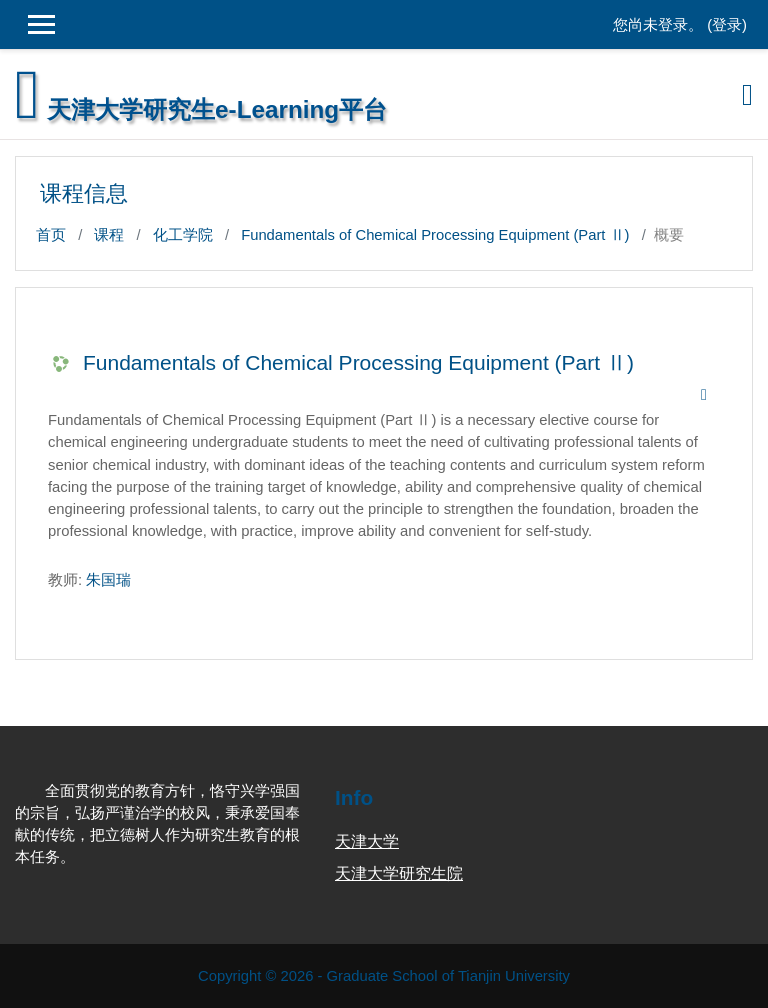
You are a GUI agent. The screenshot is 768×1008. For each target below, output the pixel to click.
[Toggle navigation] (747, 95)
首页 (51, 235)
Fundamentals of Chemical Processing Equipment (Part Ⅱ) (435, 235)
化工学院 (183, 235)
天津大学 (367, 841)
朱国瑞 (108, 580)
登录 (727, 25)
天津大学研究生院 (399, 873)
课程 (109, 235)
